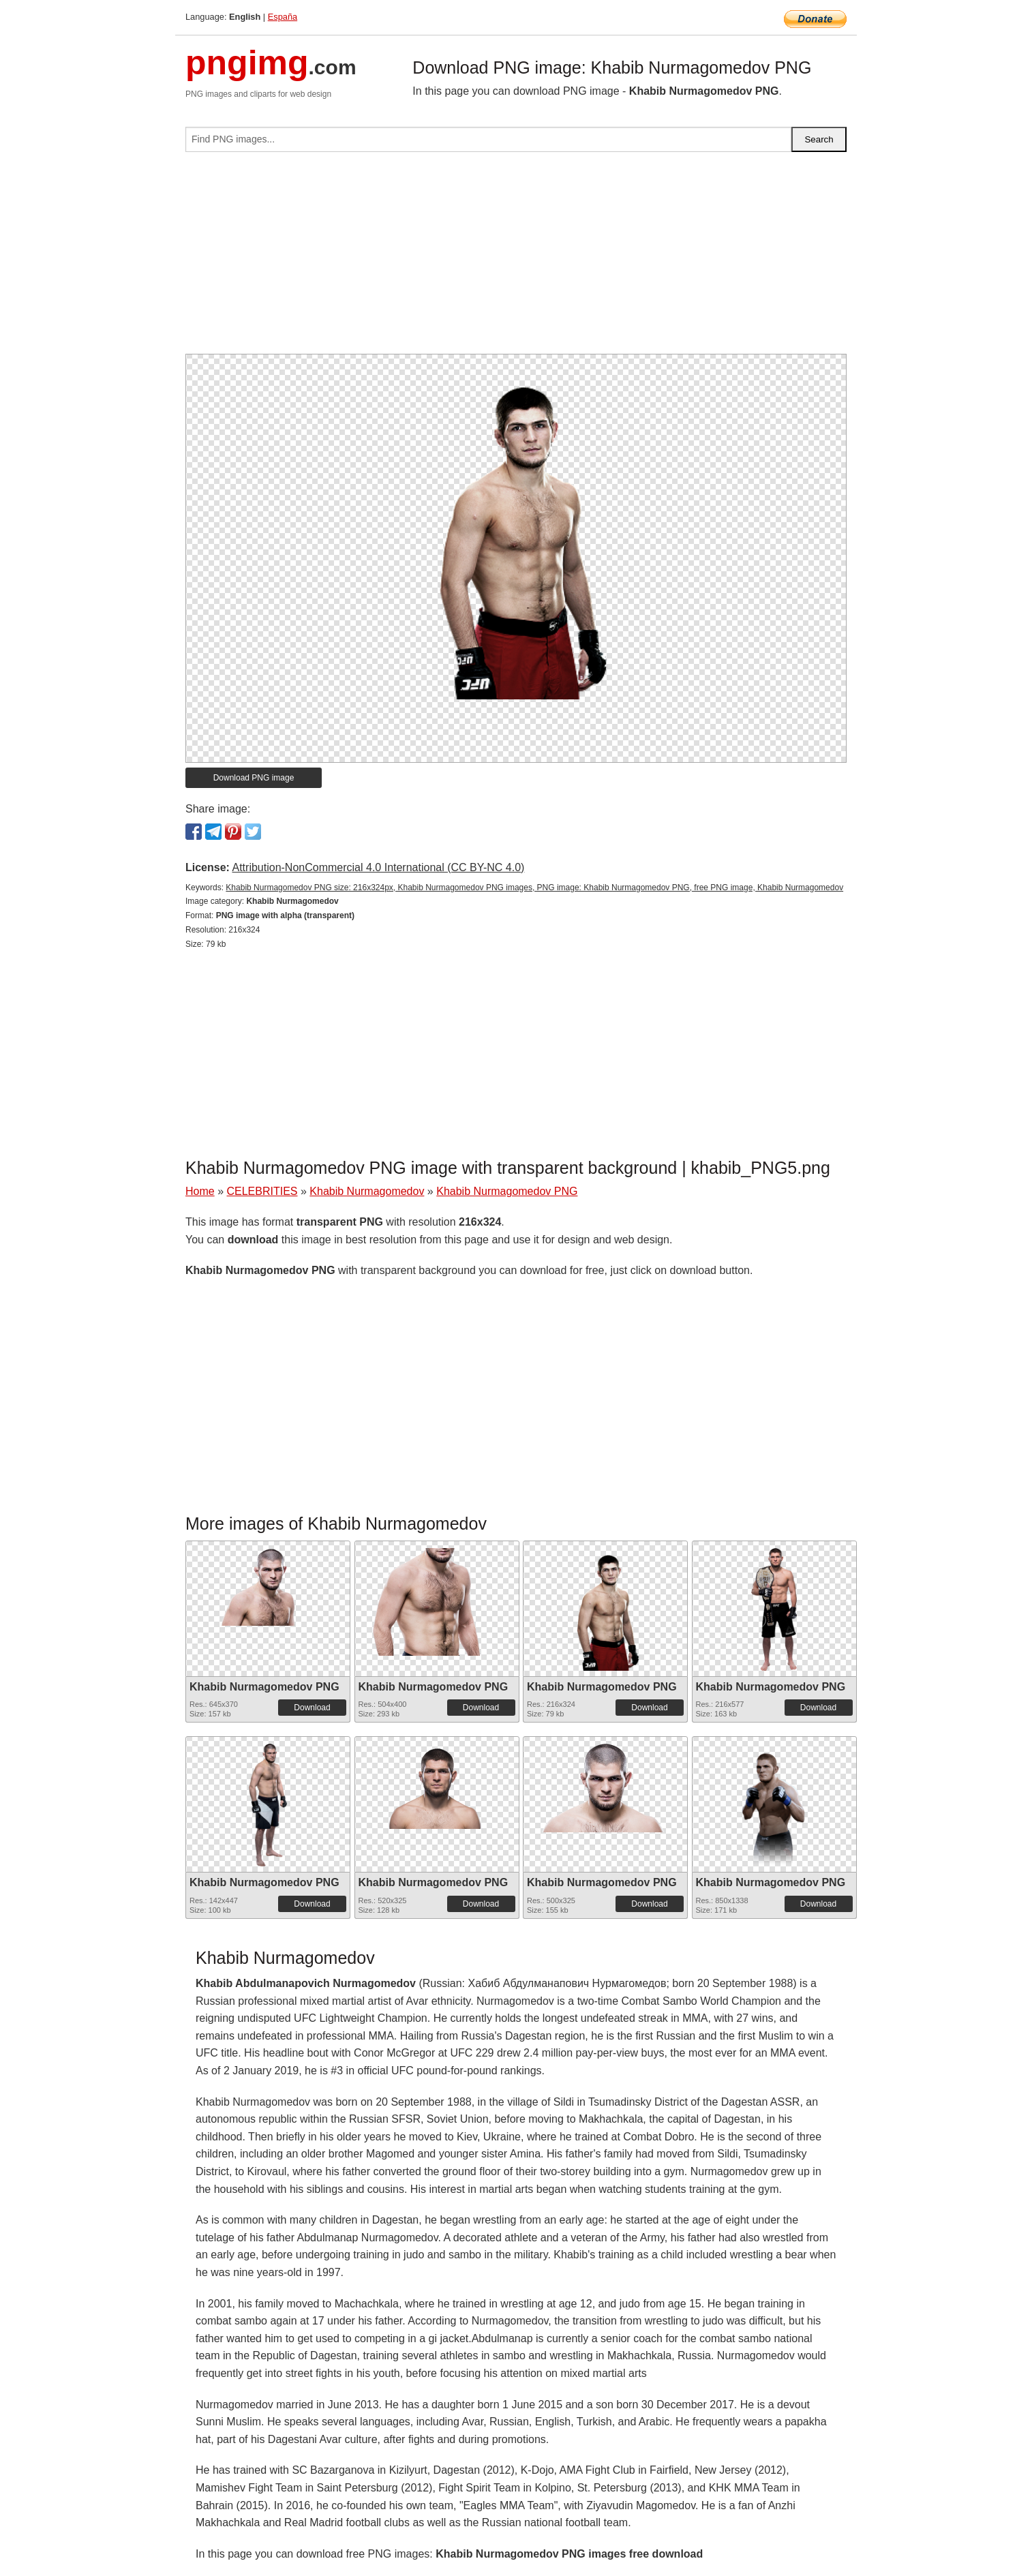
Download (312, 1707)
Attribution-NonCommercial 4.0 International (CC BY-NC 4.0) (378, 867)
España (282, 17)
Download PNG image (253, 778)
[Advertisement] (516, 258)
